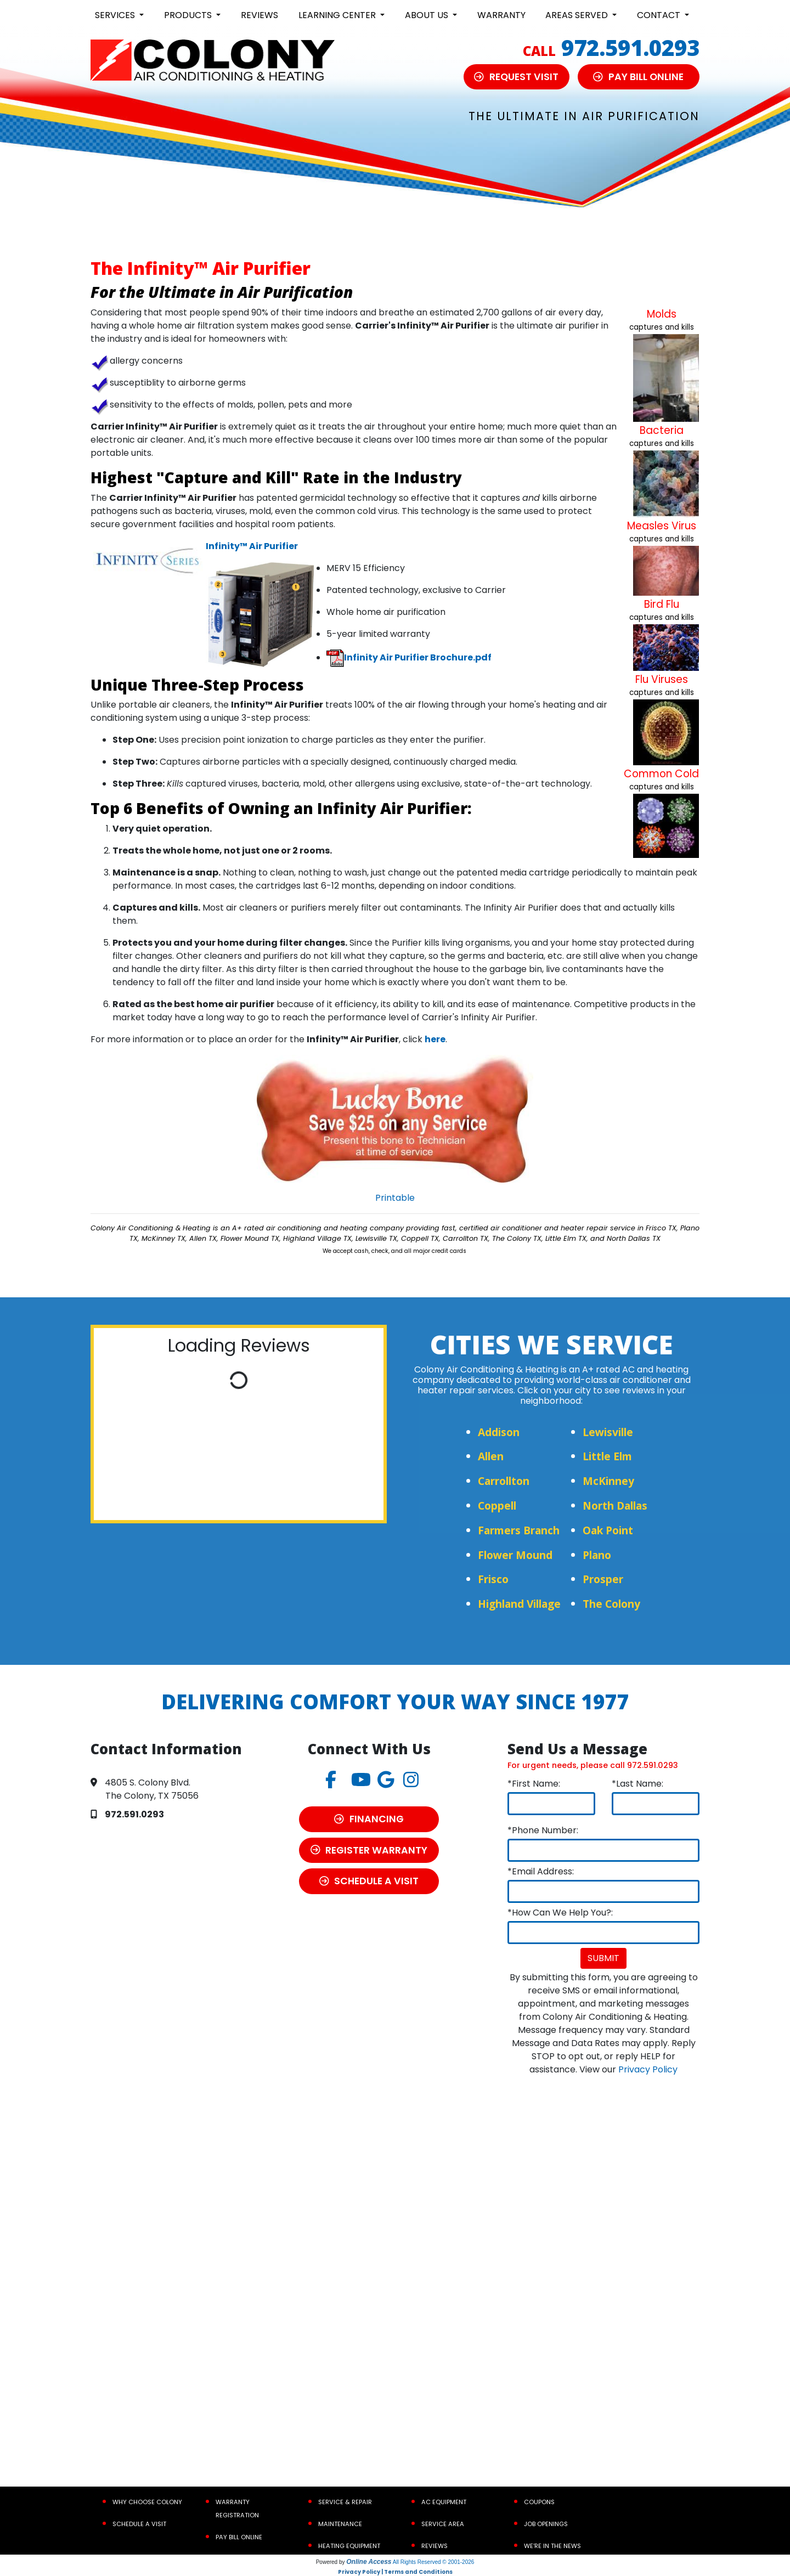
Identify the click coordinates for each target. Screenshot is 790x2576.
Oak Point (608, 1530)
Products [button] (189, 15)
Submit (603, 1958)
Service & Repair (345, 2502)
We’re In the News (552, 2545)
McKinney (608, 1480)
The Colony (611, 1603)
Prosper (603, 1579)
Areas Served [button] (577, 15)
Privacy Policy (648, 2069)
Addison (499, 1432)
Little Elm (607, 1456)
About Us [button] (427, 15)
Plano (597, 1554)
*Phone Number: (542, 1830)
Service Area (442, 2523)
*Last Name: (637, 1783)
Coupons (539, 2502)
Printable (395, 1197)
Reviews (259, 15)
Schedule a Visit (139, 2523)
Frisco (493, 1579)
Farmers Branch (519, 1530)
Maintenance (340, 2523)
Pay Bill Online (239, 2537)
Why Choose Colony (147, 2502)
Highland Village (519, 1603)
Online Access (368, 2562)
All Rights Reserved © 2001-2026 (434, 2562)
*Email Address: (540, 1871)
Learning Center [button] (338, 15)
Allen (491, 1456)
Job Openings (546, 2523)
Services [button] (116, 15)
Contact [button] (659, 15)
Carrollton (503, 1480)
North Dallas (615, 1505)
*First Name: (533, 1783)
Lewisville (608, 1432)
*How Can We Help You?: (560, 1912)
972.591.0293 (630, 47)
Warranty (501, 15)
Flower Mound (515, 1554)
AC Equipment (443, 2502)
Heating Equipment (349, 2545)
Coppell (497, 1505)
